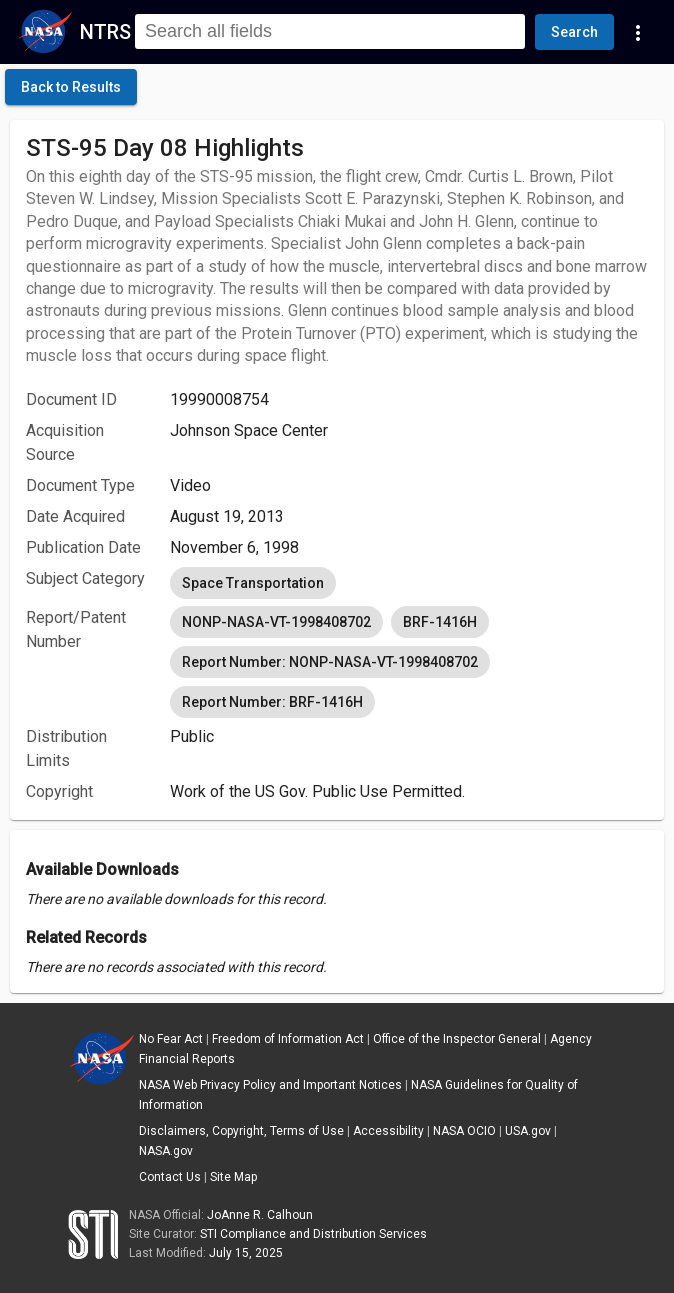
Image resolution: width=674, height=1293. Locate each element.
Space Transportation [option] (253, 583)
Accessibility (388, 1131)
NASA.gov (166, 1151)
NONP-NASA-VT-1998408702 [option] (276, 622)
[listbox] (409, 583)
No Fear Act (171, 1039)
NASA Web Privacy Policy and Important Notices (270, 1085)
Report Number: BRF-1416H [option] (272, 702)
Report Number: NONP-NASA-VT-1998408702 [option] (330, 662)
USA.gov (528, 1131)
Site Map (233, 1177)
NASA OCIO (464, 1131)
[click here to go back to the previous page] (71, 87)
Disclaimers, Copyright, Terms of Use (241, 1131)
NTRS (105, 32)
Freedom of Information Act (288, 1039)
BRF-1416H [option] (440, 622)
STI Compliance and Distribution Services (313, 1234)
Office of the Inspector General (457, 1039)
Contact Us (170, 1177)
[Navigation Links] (638, 32)
